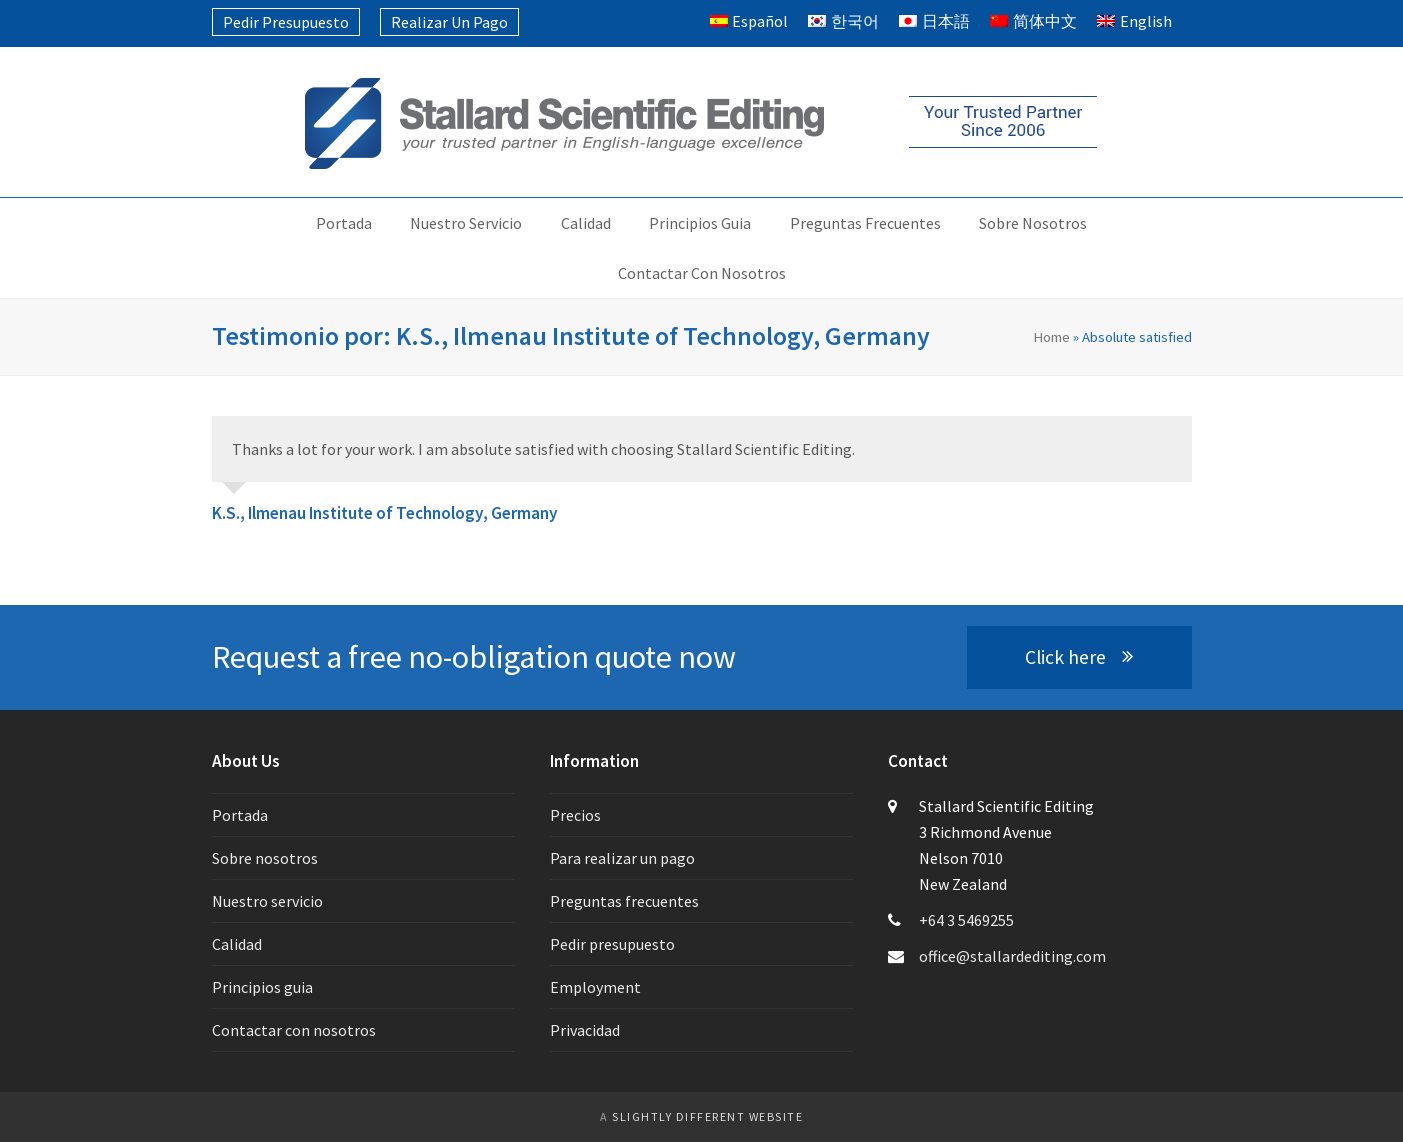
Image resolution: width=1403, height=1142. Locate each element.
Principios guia (262, 987)
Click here (1078, 657)
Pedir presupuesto (612, 944)
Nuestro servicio (267, 901)
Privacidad (585, 1030)
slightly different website (707, 1116)
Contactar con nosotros (294, 1030)
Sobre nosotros (265, 858)
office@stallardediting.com (1012, 956)
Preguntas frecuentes (624, 901)
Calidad (237, 944)
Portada (240, 815)
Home (1051, 336)
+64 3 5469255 (966, 920)
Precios (575, 815)
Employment (595, 987)
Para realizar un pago (622, 858)
